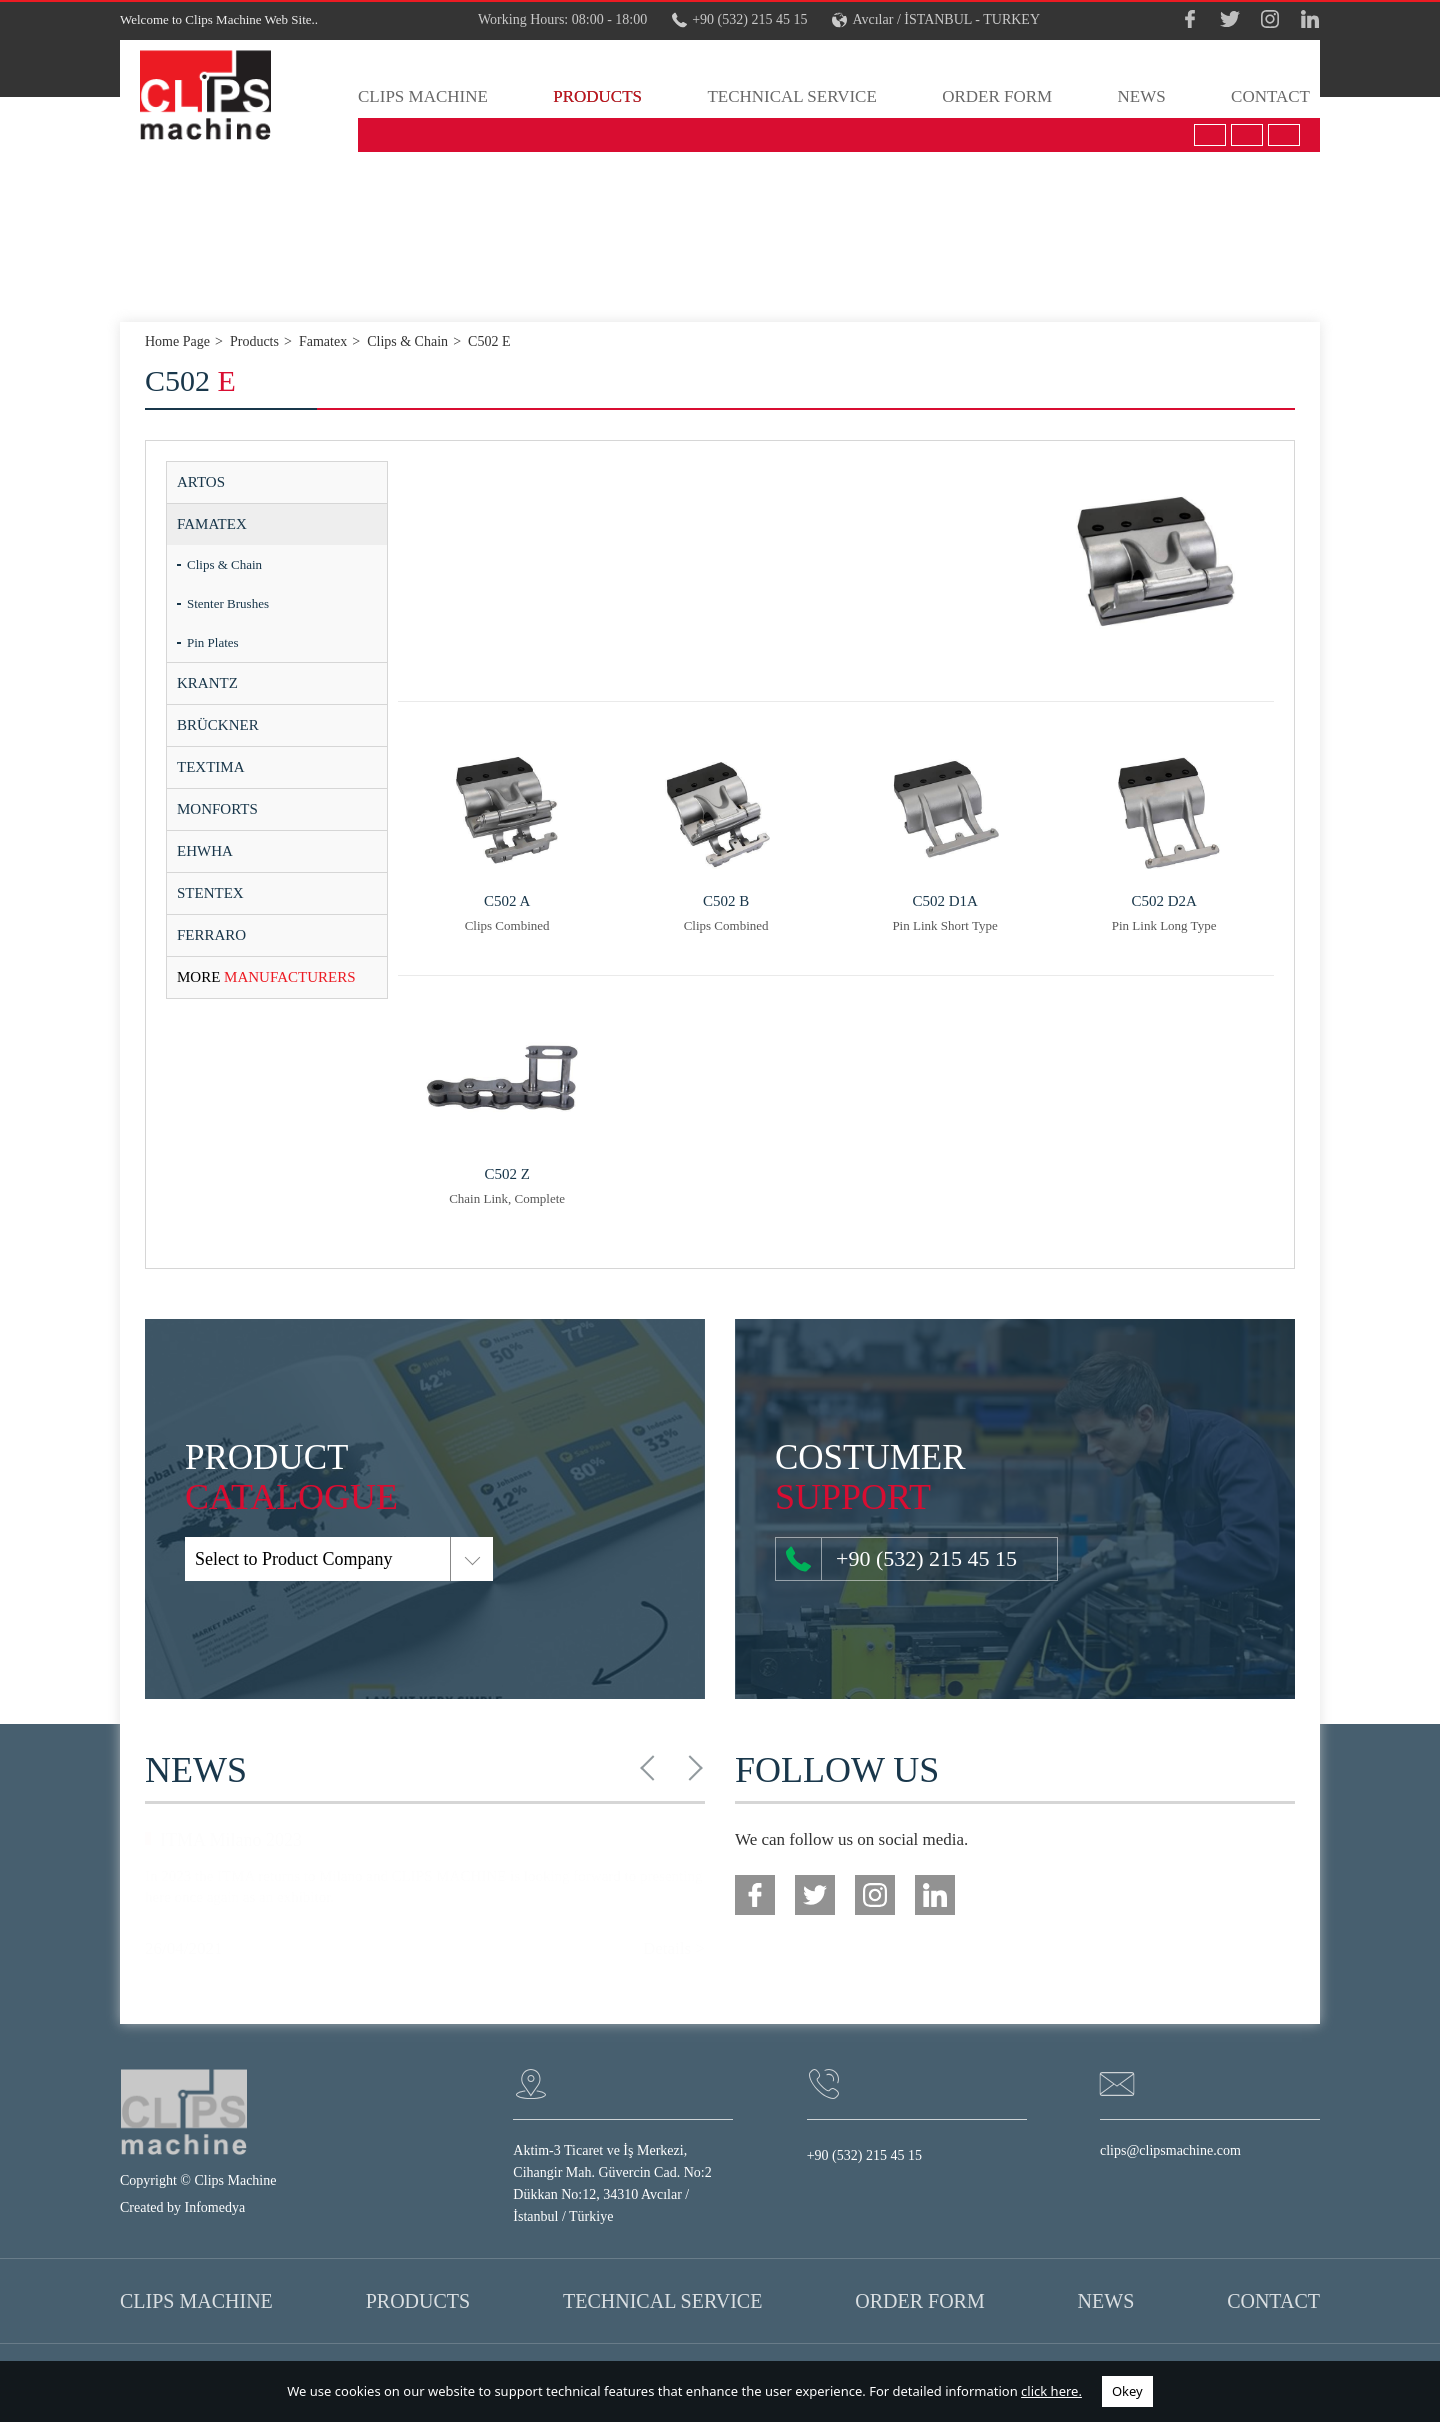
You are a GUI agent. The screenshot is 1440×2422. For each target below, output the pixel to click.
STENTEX (210, 893)
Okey (1127, 2391)
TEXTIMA (211, 767)
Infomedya (215, 2207)
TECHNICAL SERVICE (791, 96)
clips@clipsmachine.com (1170, 2150)
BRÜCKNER (218, 725)
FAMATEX (212, 524)
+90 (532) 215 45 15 (739, 20)
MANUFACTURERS (266, 977)
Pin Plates (213, 642)
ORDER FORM (997, 96)
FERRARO (211, 935)
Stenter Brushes (228, 603)
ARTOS (201, 482)
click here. (1051, 2391)
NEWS (1142, 96)
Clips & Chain (224, 564)
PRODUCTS (597, 96)
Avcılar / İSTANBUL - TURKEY (936, 20)
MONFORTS (217, 809)
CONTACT (1270, 96)
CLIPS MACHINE (423, 96)
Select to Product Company (217, 1559)
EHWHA (205, 851)
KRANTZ (207, 683)
